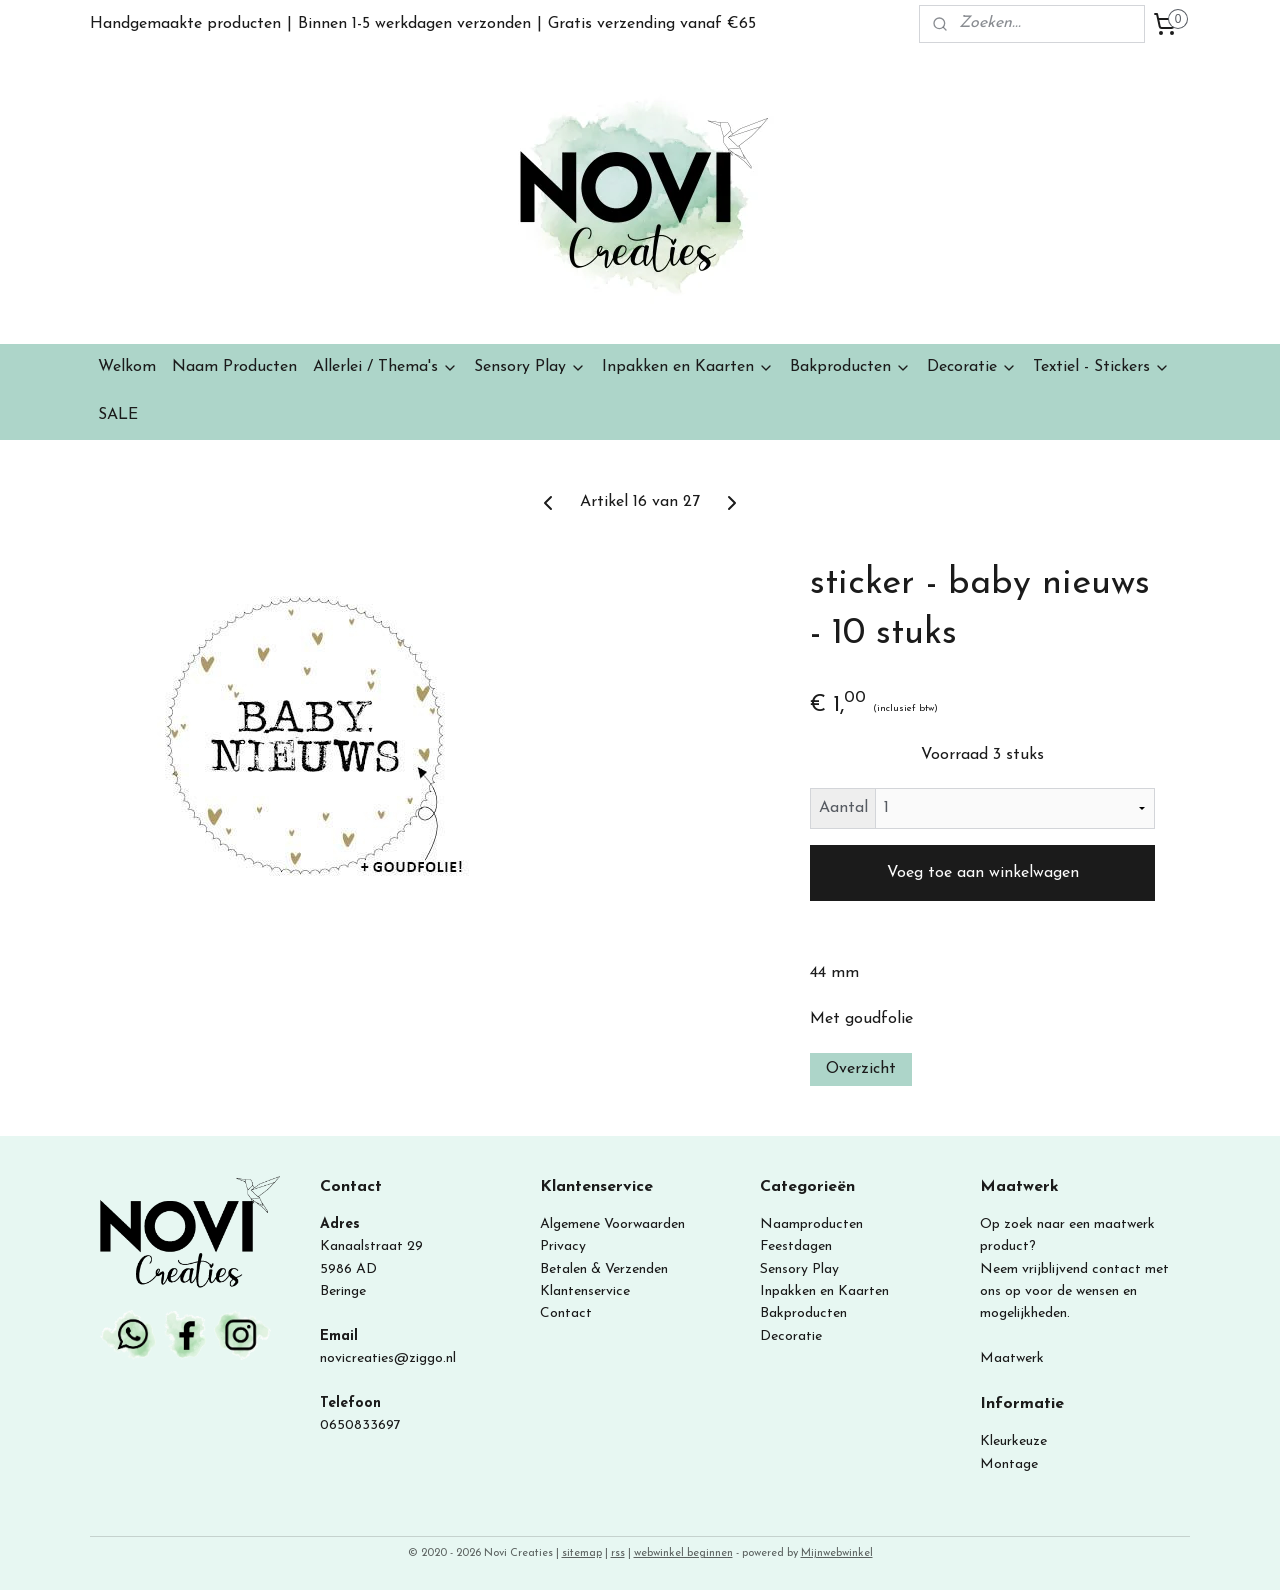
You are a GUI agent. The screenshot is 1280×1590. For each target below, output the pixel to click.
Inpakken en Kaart (817, 1291)
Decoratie (972, 367)
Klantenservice (585, 1291)
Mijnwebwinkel (837, 1553)
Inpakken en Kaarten (688, 367)
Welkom (127, 367)
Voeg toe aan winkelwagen (983, 873)
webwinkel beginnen (683, 1553)
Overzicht (861, 1069)
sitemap (582, 1553)
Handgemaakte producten (185, 24)
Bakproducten (850, 367)
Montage (1009, 1464)
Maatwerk (1012, 1358)
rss (618, 1553)
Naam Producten (234, 367)
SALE (118, 415)
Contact (566, 1313)
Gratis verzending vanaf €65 (652, 24)
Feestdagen (796, 1246)
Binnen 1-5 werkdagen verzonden (414, 24)
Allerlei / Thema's (385, 367)
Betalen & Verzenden (604, 1269)
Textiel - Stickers (1101, 367)
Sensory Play (530, 367)
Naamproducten (811, 1224)
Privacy (563, 1246)
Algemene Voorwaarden (612, 1224)
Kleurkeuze (1013, 1441)
